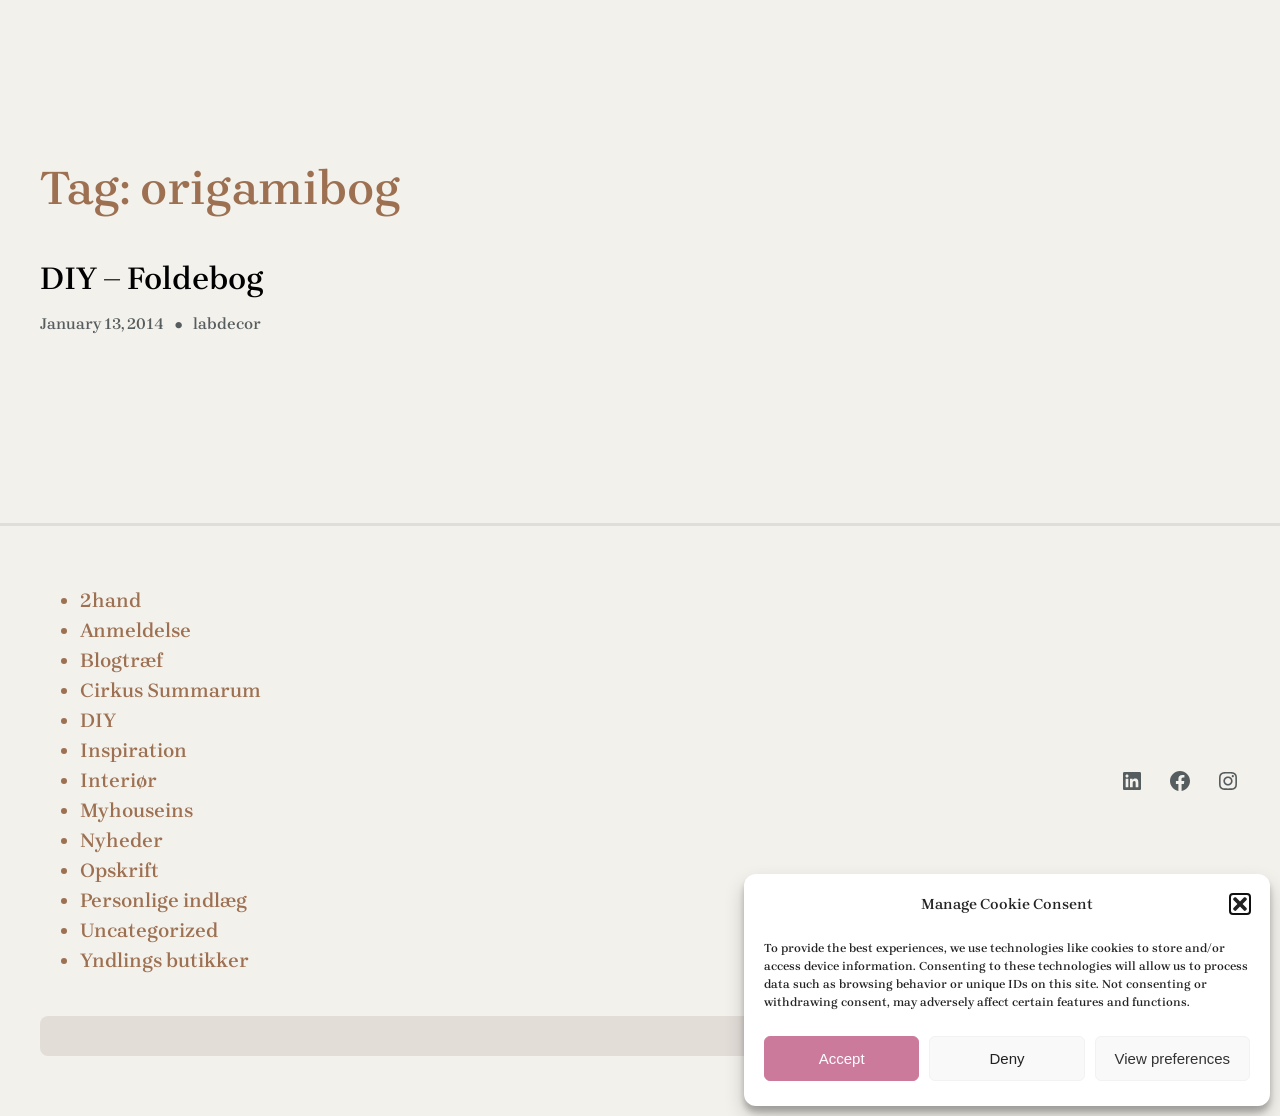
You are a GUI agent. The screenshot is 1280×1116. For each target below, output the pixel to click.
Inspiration (133, 750)
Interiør (118, 780)
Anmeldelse (135, 630)
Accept (842, 1058)
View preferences (1173, 1058)
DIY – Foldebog (152, 278)
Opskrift (119, 870)
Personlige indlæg (163, 900)
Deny (1006, 1058)
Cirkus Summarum (170, 690)
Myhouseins (136, 810)
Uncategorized (149, 930)
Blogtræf (121, 660)
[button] (1240, 904)
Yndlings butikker (164, 960)
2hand (110, 600)
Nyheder (121, 840)
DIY (98, 720)
